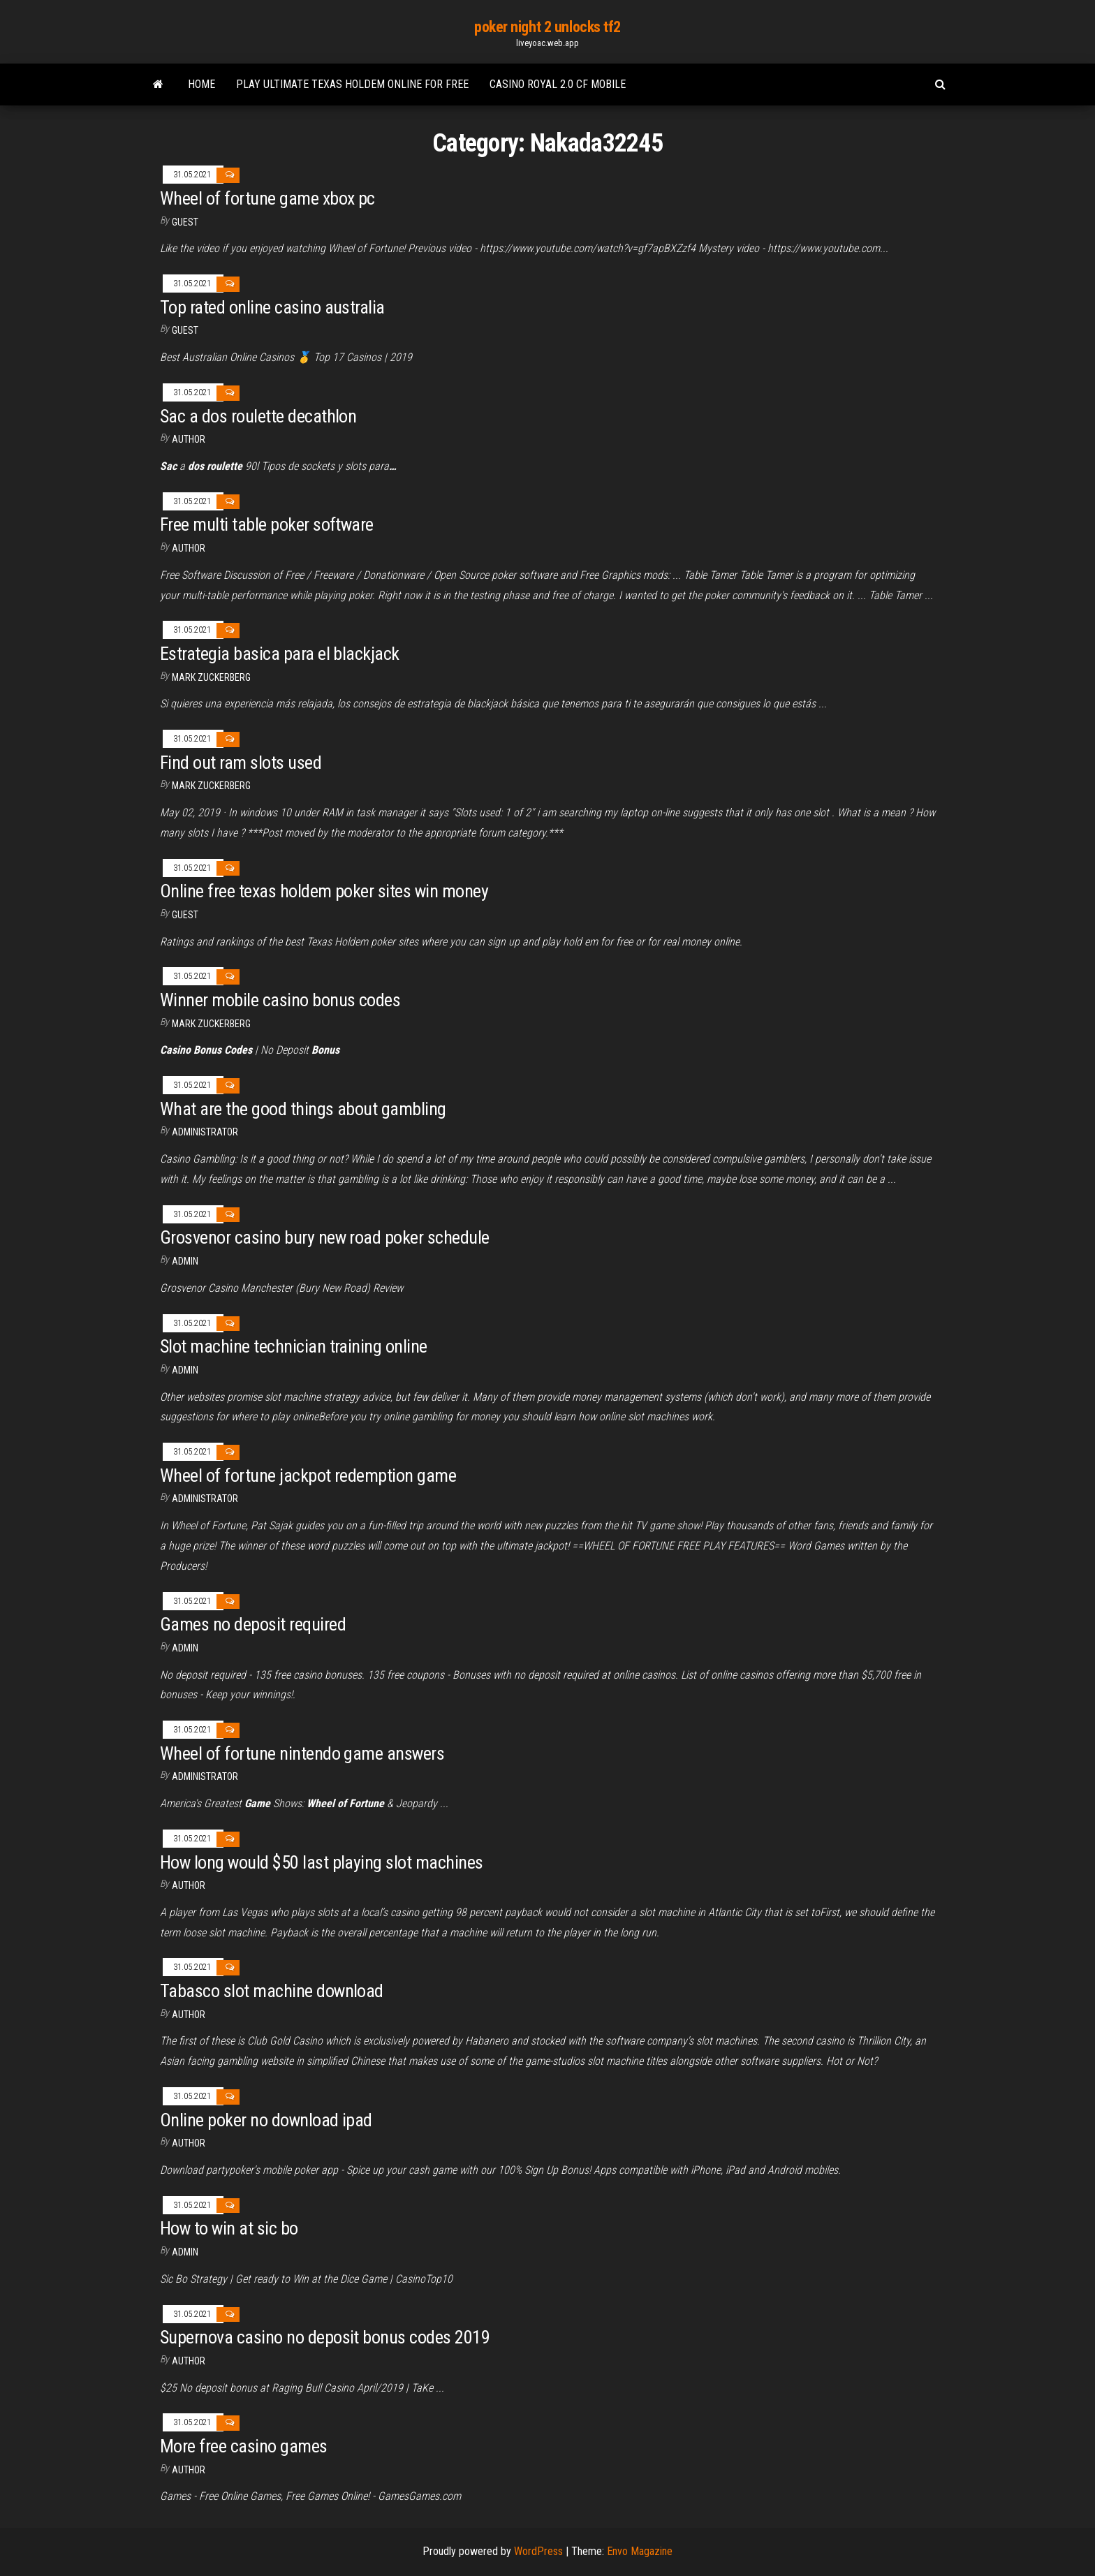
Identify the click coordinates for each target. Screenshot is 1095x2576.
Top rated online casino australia (272, 307)
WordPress (538, 2551)
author (188, 439)
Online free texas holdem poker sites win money (324, 891)
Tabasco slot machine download (271, 1990)
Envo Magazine (640, 2551)
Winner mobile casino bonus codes (280, 999)
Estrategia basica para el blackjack (279, 653)
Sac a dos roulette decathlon (258, 416)
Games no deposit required (253, 1624)
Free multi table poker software (267, 524)
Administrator (205, 1132)
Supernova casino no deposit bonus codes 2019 (325, 2337)
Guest (185, 222)
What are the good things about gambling (303, 1108)
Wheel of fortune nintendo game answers (302, 1753)
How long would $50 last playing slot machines (321, 1862)
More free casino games (244, 2446)
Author (188, 548)
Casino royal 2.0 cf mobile (558, 84)
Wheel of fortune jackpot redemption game (308, 1475)
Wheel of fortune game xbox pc (267, 198)
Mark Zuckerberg (211, 677)
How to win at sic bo (229, 2228)
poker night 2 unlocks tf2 (547, 27)
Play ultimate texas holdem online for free (352, 84)
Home (201, 84)
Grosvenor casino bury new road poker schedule (325, 1237)
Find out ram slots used (240, 762)
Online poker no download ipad (266, 2120)
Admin (185, 1261)
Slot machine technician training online (293, 1346)
